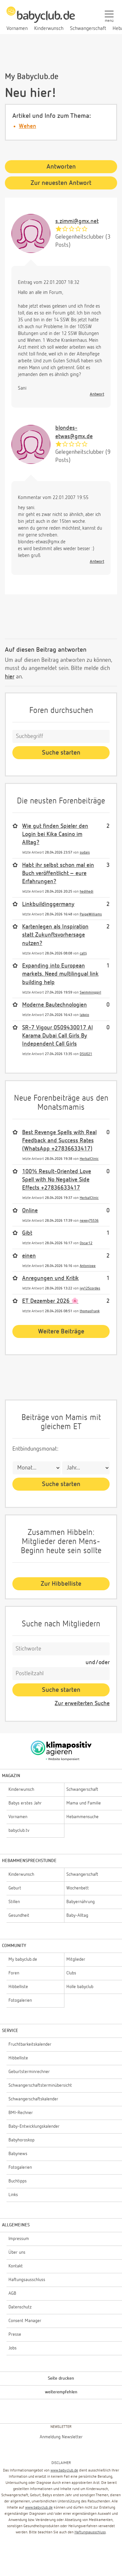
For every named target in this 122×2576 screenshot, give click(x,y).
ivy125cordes (90, 1288)
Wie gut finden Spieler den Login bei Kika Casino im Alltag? (55, 834)
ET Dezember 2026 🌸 (50, 1301)
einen (29, 1256)
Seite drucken (61, 2378)
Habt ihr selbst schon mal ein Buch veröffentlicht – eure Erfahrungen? (58, 873)
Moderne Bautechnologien (54, 1005)
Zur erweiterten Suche (82, 1703)
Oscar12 (86, 1243)
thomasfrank (90, 1311)
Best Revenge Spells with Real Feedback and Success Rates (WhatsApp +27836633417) (59, 1141)
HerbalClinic (89, 1159)
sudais (85, 852)
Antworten (61, 166)
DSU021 (86, 1054)
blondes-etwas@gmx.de (74, 432)
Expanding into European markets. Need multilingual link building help (60, 974)
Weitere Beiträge (61, 1331)
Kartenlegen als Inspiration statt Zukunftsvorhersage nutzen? (55, 935)
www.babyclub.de (64, 2470)
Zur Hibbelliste (61, 1583)
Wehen (27, 126)
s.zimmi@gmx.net (77, 221)
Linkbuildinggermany (48, 904)
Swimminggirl (90, 992)
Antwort (97, 394)
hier (9, 677)
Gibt (27, 1233)
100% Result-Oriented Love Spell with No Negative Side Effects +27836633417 (56, 1180)
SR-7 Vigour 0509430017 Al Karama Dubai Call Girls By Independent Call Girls (57, 1036)
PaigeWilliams (91, 914)
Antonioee (88, 1266)
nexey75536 (89, 1220)
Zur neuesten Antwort (61, 183)
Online (30, 1211)
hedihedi (86, 891)
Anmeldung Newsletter (61, 2437)
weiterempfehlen (61, 2392)
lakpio (84, 1015)
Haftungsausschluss (90, 2532)
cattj (83, 953)
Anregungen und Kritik (50, 1278)
